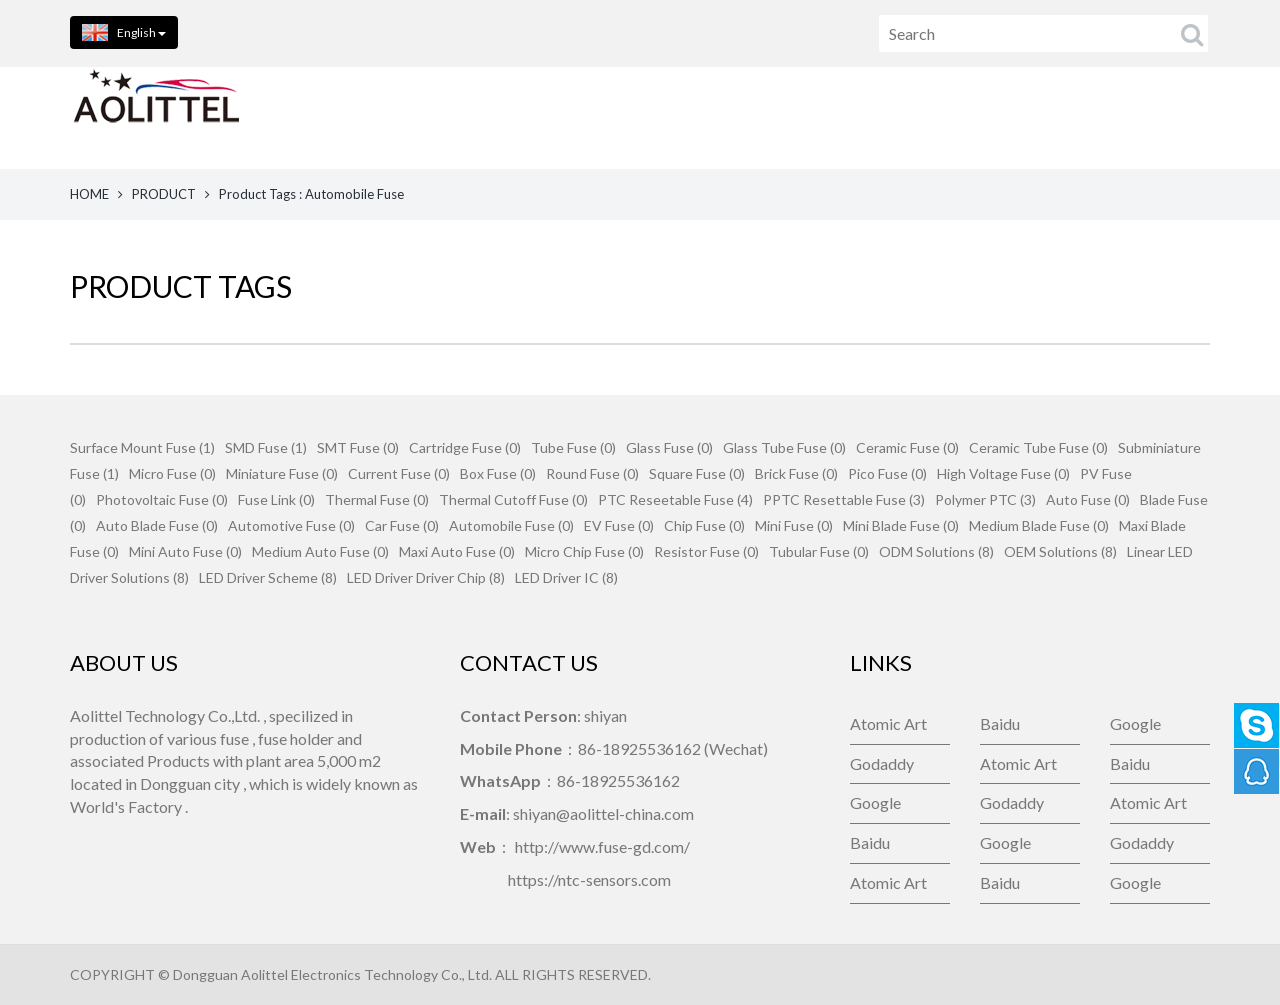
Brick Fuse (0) (796, 473)
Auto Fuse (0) (1088, 499)
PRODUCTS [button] (499, 117)
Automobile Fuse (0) (511, 525)
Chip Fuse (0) (704, 525)
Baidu (1000, 723)
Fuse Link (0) (276, 499)
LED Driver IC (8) (566, 577)
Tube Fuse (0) (573, 447)
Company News (1150, 117)
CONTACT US (821, 117)
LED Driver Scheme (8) (268, 577)
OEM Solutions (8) (1060, 551)
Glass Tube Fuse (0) (784, 447)
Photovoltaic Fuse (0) (162, 499)
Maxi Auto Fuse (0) (457, 551)
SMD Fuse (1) (266, 447)
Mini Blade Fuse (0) (901, 525)
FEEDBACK (984, 117)
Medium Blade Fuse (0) (1039, 525)
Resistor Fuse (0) (706, 551)
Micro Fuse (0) (172, 473)
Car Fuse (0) (402, 525)
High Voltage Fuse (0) (1003, 473)
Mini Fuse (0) (794, 525)
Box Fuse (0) (498, 473)
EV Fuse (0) (619, 525)
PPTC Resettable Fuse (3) (844, 499)
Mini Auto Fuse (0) (185, 551)
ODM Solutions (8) (936, 551)
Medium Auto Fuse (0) (320, 551)
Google (1135, 723)
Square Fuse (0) (697, 473)
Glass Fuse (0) (669, 447)
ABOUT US (659, 117)
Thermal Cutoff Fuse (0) (513, 499)
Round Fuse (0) (592, 473)
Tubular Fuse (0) (819, 551)
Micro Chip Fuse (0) (584, 551)
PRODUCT (164, 194)
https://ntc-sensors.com (589, 879)
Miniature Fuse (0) (282, 473)
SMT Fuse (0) (358, 447)
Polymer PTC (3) (985, 499)
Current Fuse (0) (399, 473)
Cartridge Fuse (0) (465, 447)
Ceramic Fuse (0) (907, 447)
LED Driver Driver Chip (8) (426, 577)
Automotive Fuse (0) (291, 525)
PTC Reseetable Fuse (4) (675, 499)
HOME (353, 117)
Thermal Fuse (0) (377, 499)
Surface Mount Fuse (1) (142, 447)
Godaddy (882, 763)
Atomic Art (888, 723)
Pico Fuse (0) (887, 473)
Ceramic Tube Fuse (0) (1038, 447)
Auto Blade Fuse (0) (157, 525)
